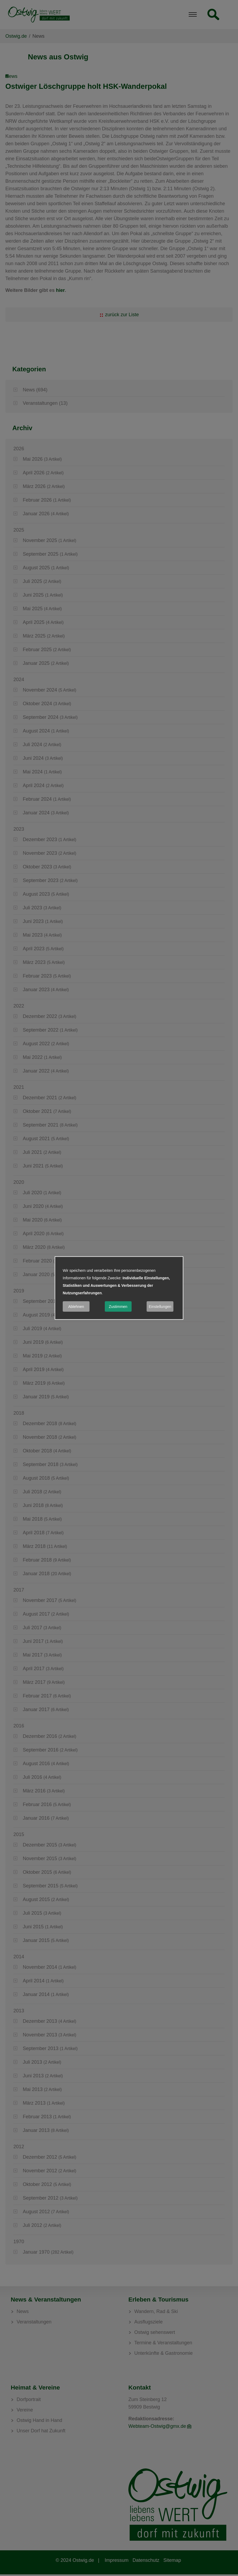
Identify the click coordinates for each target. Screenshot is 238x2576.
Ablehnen (76, 1306)
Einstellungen (160, 1306)
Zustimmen (118, 1306)
